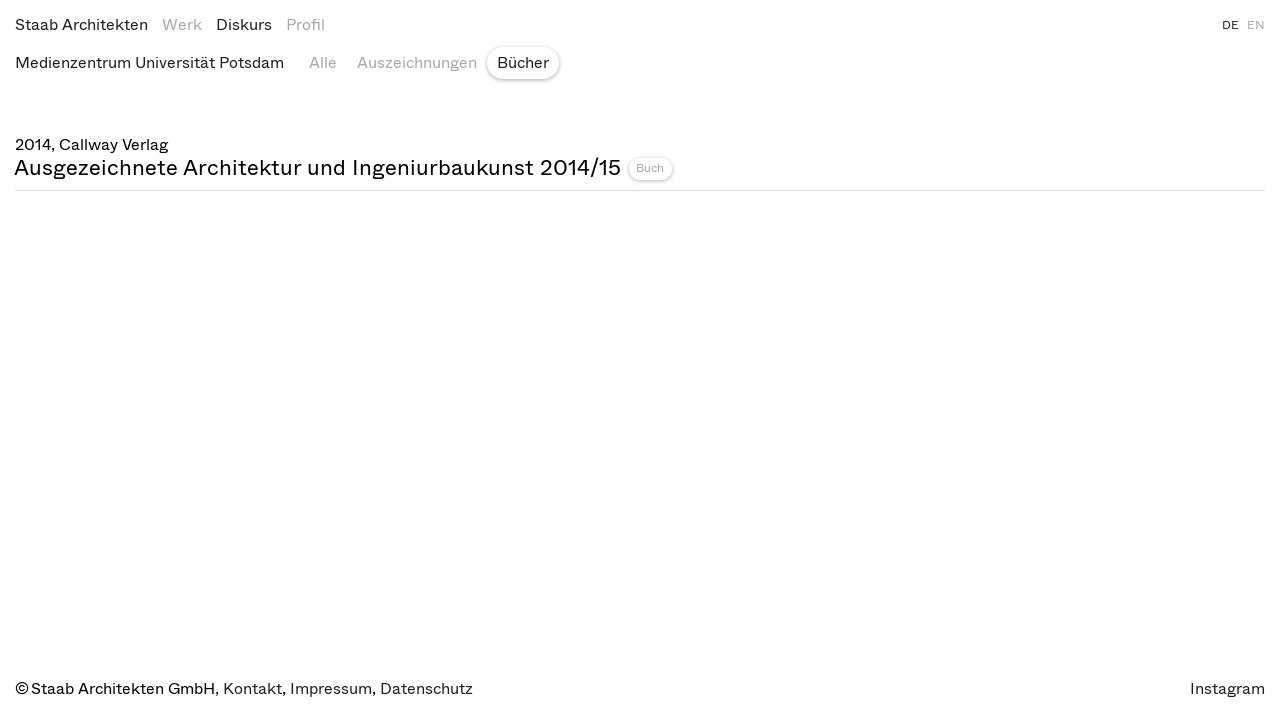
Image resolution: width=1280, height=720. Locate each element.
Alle (323, 62)
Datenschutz (426, 688)
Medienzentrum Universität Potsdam (149, 62)
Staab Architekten (81, 24)
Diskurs (244, 24)
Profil (305, 24)
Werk (182, 24)
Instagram (1227, 688)
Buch (650, 168)
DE (1230, 25)
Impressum (331, 688)
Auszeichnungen (417, 62)
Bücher (523, 62)
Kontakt (252, 688)
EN (1256, 25)
